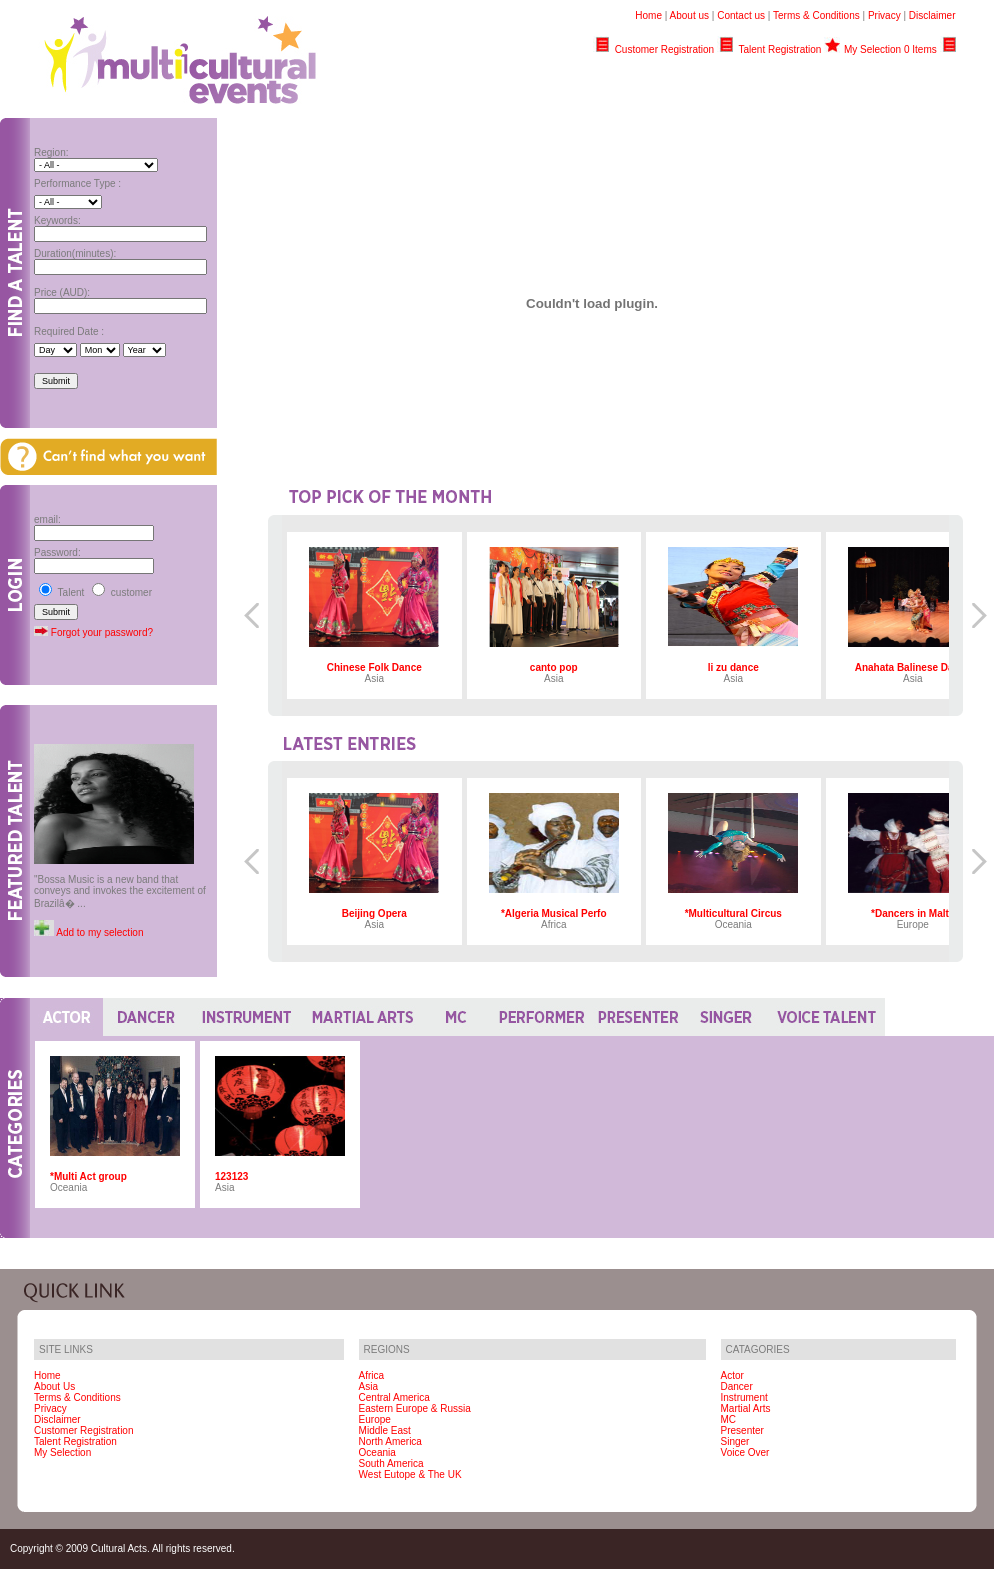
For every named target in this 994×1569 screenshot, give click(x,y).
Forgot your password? (102, 632)
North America (390, 1441)
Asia (368, 1386)
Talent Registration (780, 49)
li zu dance (733, 667)
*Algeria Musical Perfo (554, 913)
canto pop (554, 667)
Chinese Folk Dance (374, 667)
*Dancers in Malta (912, 913)
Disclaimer (932, 15)
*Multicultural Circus (733, 913)
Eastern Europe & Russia (415, 1408)
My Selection (62, 1452)
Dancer (737, 1386)
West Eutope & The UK (410, 1474)
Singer (735, 1441)
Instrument (744, 1397)
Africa (372, 1375)
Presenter (742, 1430)
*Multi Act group (88, 1176)
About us (689, 15)
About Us (54, 1386)
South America (391, 1463)
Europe (375, 1419)
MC (729, 1419)
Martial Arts (746, 1408)
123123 (231, 1176)
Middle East (385, 1430)
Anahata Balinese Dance (913, 667)
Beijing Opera (374, 913)
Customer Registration (664, 49)
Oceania (377, 1452)
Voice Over (745, 1452)
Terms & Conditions (816, 15)
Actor (732, 1375)
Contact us (741, 15)
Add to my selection (99, 932)
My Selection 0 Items (890, 49)
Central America (394, 1397)
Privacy (884, 15)
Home (648, 15)
